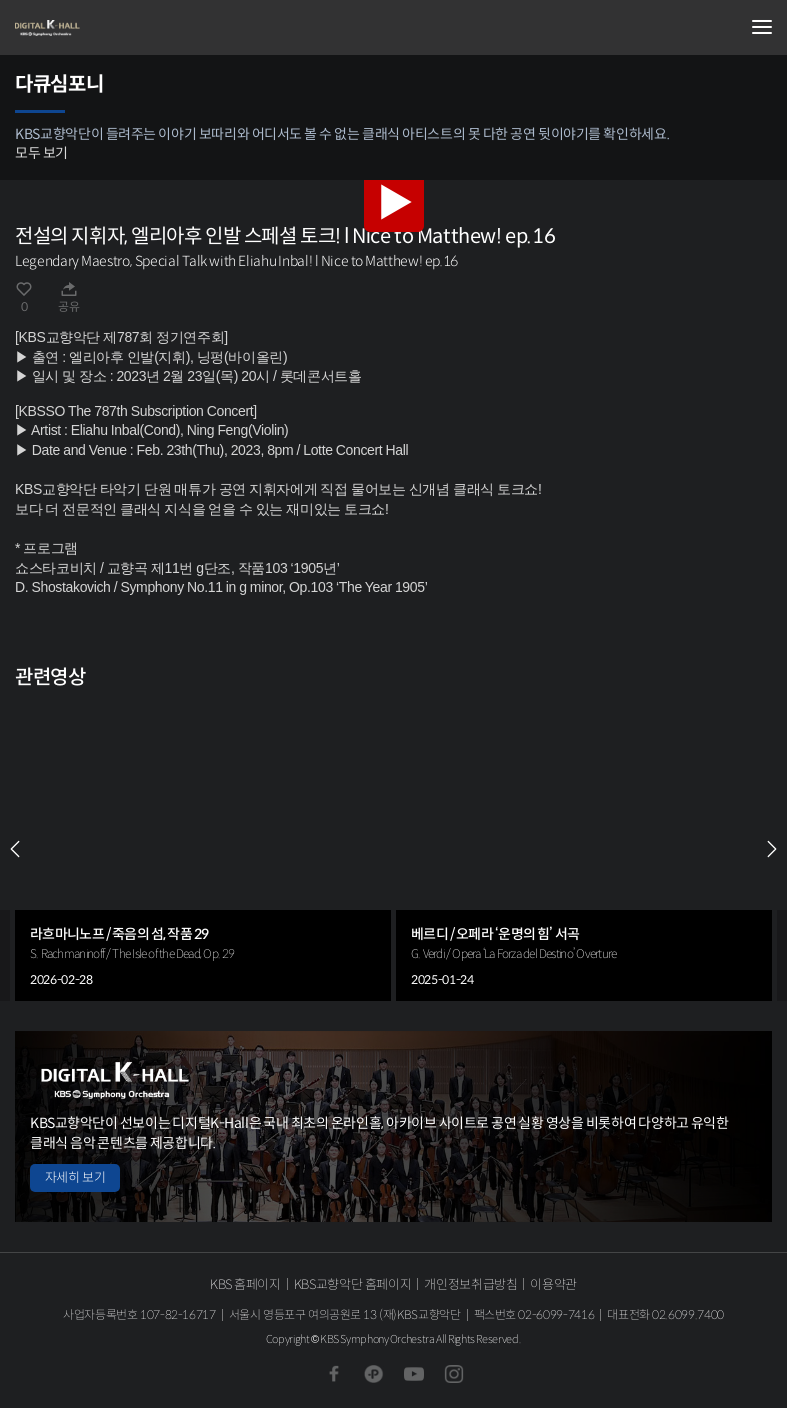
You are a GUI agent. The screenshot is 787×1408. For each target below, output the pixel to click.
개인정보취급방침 (470, 1284)
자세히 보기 (75, 1177)
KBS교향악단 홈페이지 (352, 1284)
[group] (203, 849)
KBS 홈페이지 (245, 1284)
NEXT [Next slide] (772, 849)
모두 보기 (41, 153)
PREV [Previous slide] (15, 849)
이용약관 (553, 1284)
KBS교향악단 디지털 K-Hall (115, 28)
